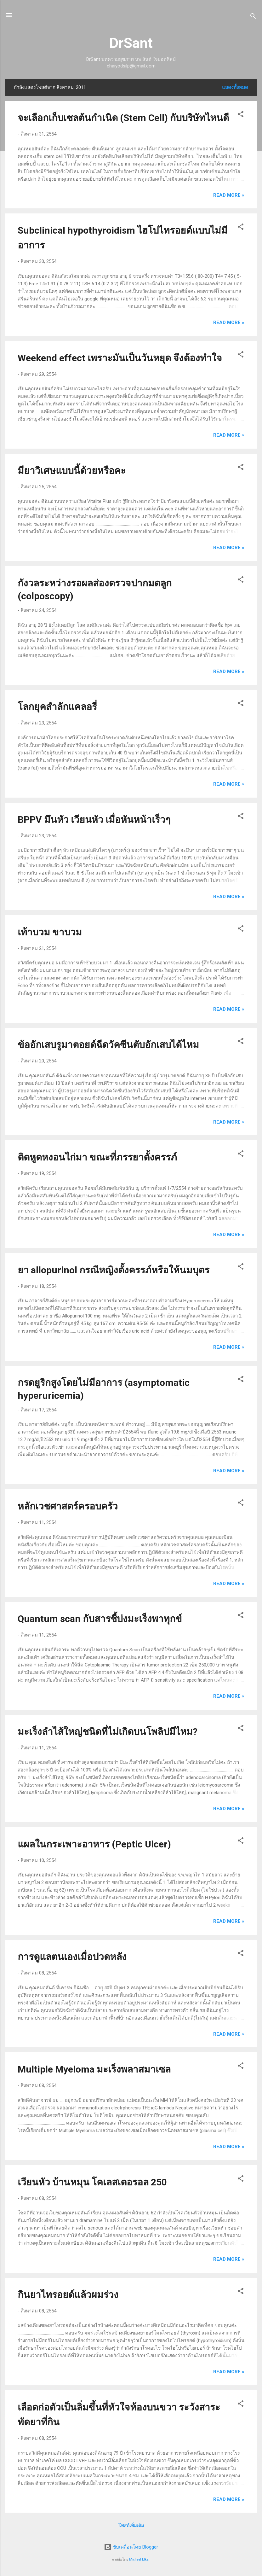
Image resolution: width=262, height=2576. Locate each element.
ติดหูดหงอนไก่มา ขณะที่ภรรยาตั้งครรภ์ (97, 1157)
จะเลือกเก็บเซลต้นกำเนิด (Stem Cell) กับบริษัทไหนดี (123, 117)
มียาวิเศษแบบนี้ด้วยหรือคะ (72, 470)
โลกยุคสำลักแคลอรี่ (57, 706)
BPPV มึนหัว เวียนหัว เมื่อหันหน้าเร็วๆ (94, 819)
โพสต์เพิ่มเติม (131, 2525)
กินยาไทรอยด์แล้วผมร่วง (68, 2294)
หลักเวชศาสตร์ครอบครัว (68, 1506)
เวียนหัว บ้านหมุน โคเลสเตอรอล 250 (92, 2182)
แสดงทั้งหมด (235, 87)
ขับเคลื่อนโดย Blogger (131, 2547)
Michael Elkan (140, 2559)
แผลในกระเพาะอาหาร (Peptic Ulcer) (94, 1844)
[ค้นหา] (253, 17)
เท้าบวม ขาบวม (50, 932)
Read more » (228, 195)
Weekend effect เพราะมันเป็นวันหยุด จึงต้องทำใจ (120, 357)
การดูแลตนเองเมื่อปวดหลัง (72, 1956)
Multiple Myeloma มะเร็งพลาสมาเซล (94, 2069)
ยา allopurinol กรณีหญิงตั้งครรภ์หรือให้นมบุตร (113, 1270)
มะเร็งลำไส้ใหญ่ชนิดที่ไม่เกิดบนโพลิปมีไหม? (107, 1731)
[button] (240, 115)
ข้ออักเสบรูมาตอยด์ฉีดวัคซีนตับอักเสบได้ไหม (108, 1044)
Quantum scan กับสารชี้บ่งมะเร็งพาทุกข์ (100, 1618)
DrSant (131, 43)
